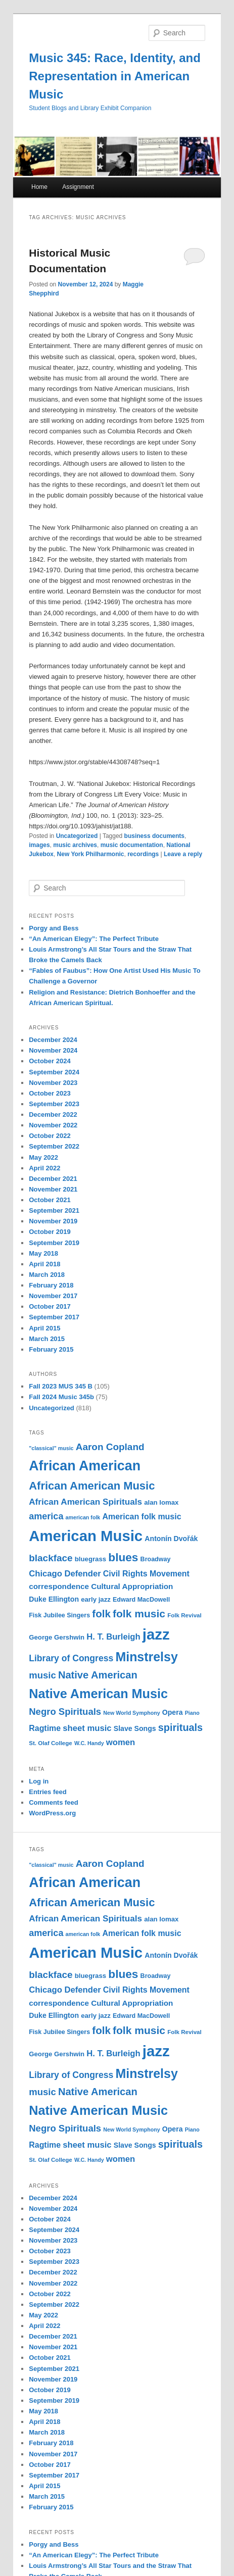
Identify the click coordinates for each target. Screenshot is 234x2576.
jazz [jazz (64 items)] (156, 1634)
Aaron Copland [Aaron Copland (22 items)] (110, 1447)
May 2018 (43, 1253)
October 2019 (49, 1231)
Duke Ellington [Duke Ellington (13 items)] (54, 1599)
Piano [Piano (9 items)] (192, 1713)
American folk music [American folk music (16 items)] (141, 1516)
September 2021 (54, 1210)
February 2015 (51, 1349)
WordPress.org (52, 1813)
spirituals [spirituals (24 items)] (180, 1727)
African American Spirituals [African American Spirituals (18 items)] (85, 1502)
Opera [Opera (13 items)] (172, 1712)
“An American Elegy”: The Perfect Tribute (94, 939)
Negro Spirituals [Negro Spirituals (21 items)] (65, 1711)
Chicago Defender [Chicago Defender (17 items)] (65, 1573)
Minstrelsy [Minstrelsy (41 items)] (146, 1657)
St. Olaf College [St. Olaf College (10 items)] (50, 1743)
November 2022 (53, 1125)
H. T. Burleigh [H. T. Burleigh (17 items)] (113, 1637)
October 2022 (49, 1136)
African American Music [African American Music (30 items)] (92, 1485)
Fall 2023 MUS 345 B (60, 1386)
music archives (75, 845)
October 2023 (49, 1093)
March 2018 (47, 1274)
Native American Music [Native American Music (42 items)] (98, 1694)
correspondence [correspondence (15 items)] (59, 1586)
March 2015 (47, 1339)
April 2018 (44, 1264)
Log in (39, 1781)
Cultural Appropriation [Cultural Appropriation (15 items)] (132, 1586)
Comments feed (53, 1802)
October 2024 (49, 1061)
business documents (154, 835)
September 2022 (54, 1146)
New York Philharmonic (90, 854)
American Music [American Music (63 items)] (86, 1535)
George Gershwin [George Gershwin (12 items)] (56, 1637)
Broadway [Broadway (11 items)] (156, 1559)
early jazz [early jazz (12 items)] (96, 1599)
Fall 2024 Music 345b (61, 1397)
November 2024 (53, 1050)
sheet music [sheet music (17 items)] (87, 1728)
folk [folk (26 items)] (101, 1613)
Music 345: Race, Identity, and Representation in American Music (115, 76)
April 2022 (44, 1168)
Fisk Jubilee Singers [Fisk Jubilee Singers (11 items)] (59, 1615)
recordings (143, 854)
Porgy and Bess (53, 928)
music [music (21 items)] (42, 1675)
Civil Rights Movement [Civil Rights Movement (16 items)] (146, 1573)
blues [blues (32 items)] (123, 1557)
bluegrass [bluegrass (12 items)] (90, 1559)
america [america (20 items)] (46, 1516)
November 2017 (53, 1296)
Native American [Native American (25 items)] (97, 1674)
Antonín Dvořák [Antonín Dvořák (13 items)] (171, 1538)
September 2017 (54, 1317)
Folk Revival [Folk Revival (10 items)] (184, 1615)
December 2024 (53, 1040)
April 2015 (44, 1328)
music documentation (132, 845)
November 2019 (53, 1221)
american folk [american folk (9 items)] (83, 1517)
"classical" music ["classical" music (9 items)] (51, 1448)
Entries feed (47, 1792)
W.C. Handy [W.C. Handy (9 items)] (89, 1743)
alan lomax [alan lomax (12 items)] (161, 1502)
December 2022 (53, 1114)
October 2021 (49, 1200)
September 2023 (54, 1104)
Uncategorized (77, 835)
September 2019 (54, 1243)
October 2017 (49, 1306)
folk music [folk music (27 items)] (139, 1613)
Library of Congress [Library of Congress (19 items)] (71, 1658)
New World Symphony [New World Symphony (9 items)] (131, 1713)
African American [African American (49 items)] (85, 1465)
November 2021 (53, 1189)
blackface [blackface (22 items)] (50, 1558)
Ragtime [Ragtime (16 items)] (45, 1728)
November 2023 (53, 1082)
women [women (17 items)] (120, 1742)
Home (39, 186)
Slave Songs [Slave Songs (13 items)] (135, 1728)
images (39, 845)
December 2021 (53, 1178)
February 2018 (51, 1285)
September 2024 (54, 1072)
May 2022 (43, 1157)
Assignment (78, 186)
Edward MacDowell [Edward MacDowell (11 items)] (141, 1599)
